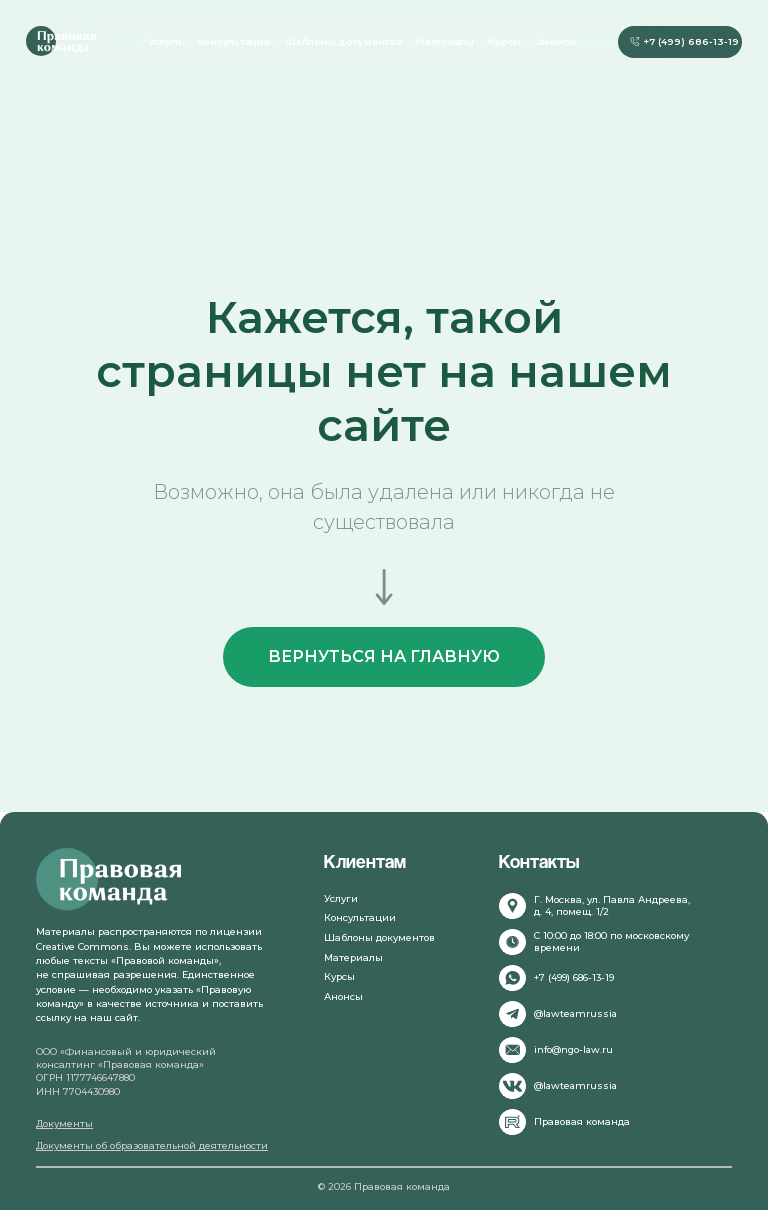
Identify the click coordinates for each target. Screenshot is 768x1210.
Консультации (234, 41)
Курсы (504, 41)
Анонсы (556, 41)
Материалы (445, 41)
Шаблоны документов (343, 41)
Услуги (165, 41)
